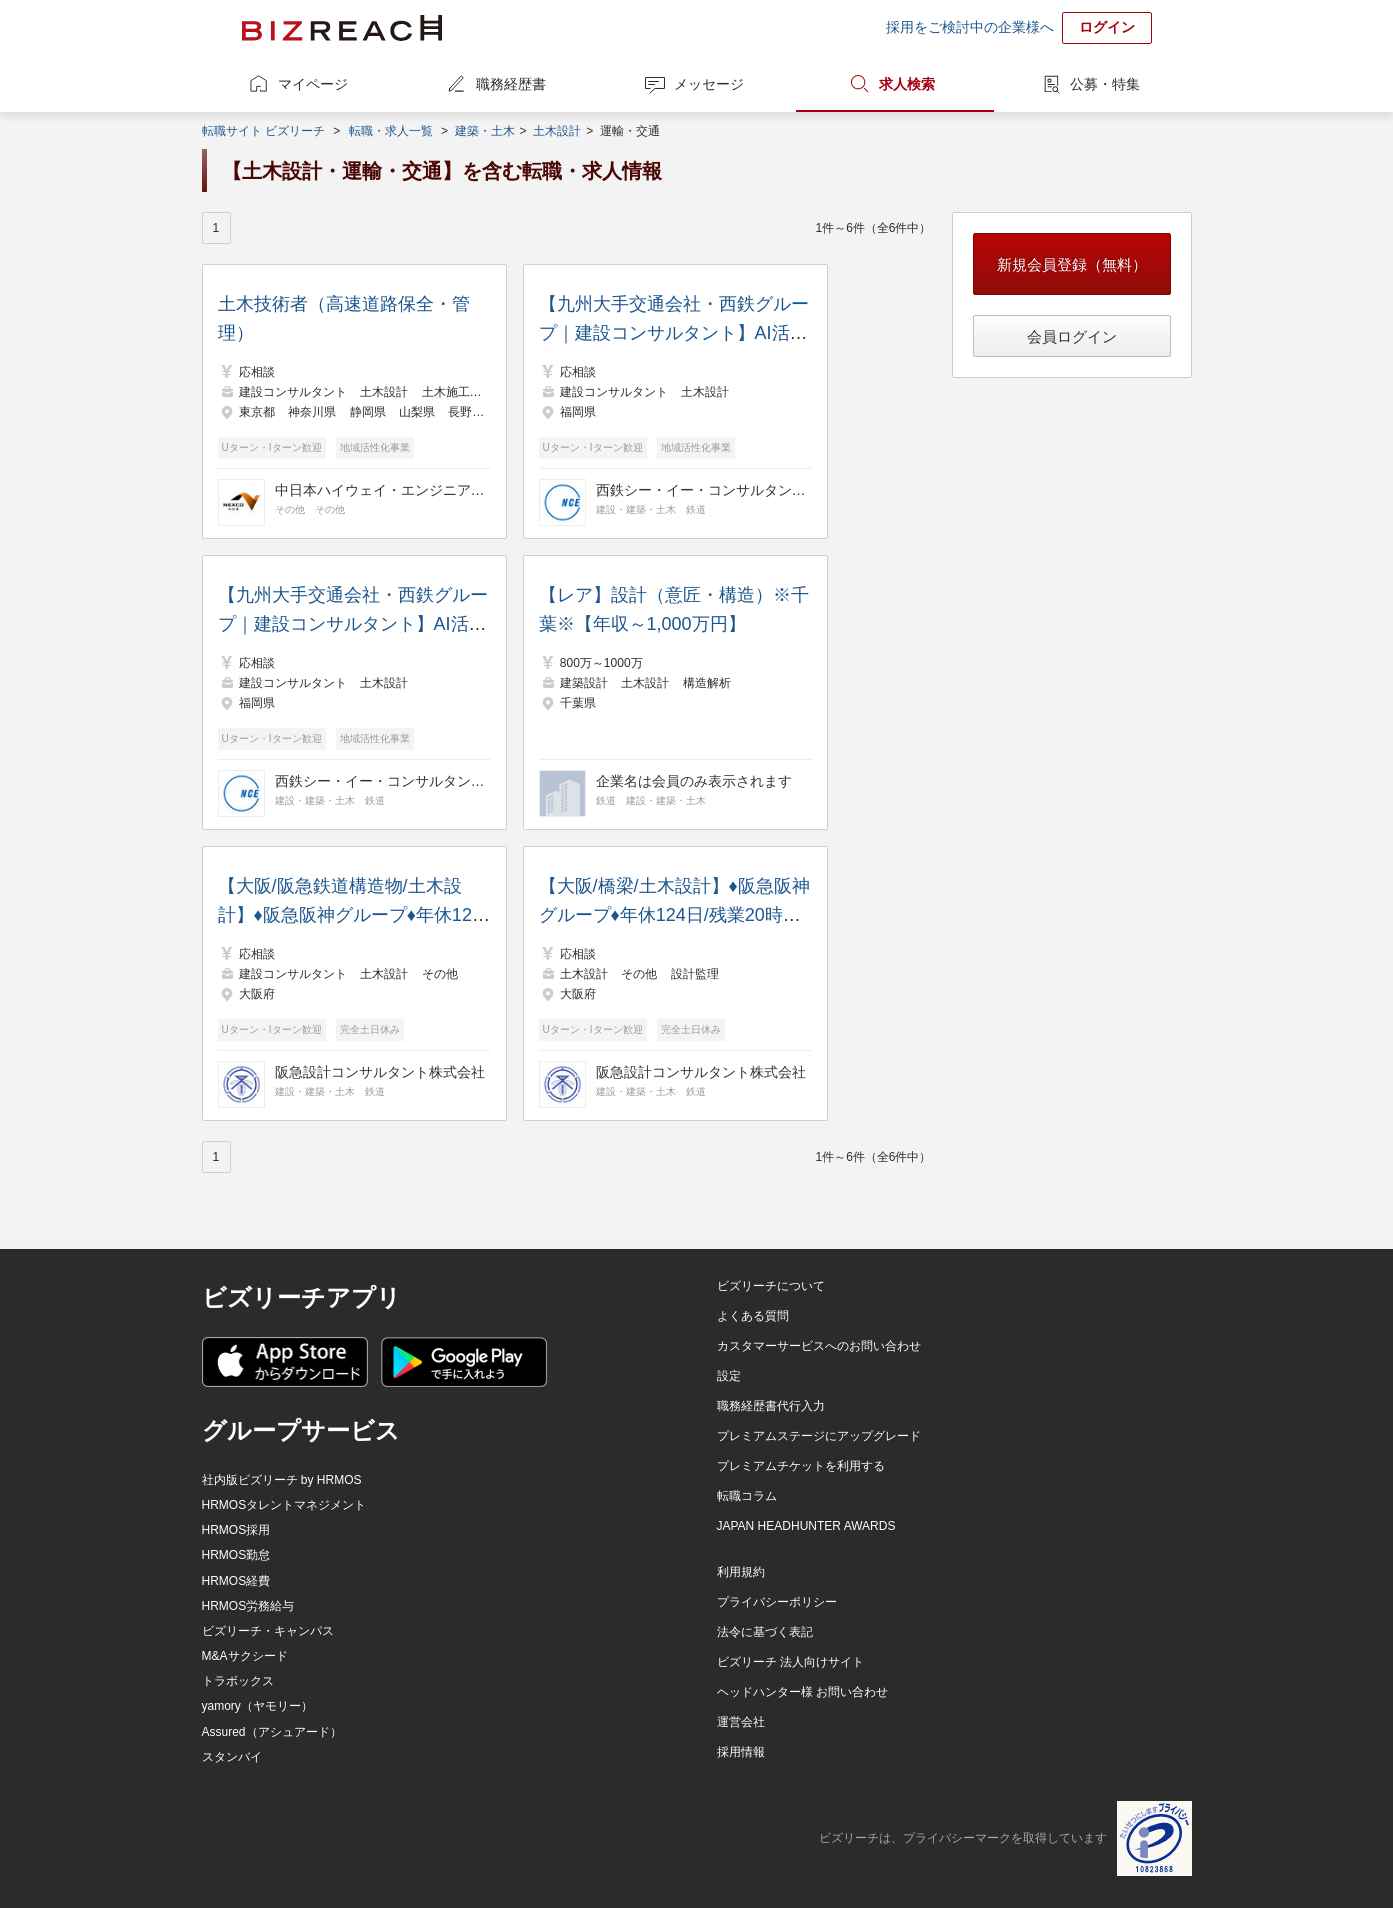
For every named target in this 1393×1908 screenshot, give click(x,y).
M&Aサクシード (245, 1656)
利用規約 (741, 1572)
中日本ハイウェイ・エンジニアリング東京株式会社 (380, 490)
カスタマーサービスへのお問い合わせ (819, 1346)
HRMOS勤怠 (236, 1555)
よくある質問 (753, 1316)
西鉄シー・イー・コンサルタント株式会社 (701, 490)
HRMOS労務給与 (248, 1606)
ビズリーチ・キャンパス (268, 1631)
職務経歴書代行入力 (771, 1406)
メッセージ (709, 84)
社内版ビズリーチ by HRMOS (282, 1480)
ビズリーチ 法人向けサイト (790, 1662)
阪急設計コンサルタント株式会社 (380, 1072)
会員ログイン (1072, 336)
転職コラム (747, 1496)
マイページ (313, 84)
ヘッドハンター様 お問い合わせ (802, 1692)
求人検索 (907, 84)
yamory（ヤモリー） (257, 1706)
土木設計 (557, 131)
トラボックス (238, 1681)
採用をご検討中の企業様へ (970, 27)
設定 (729, 1376)
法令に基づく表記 (765, 1632)
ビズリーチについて (771, 1286)
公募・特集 (1105, 84)
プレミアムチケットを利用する (801, 1466)
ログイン (1107, 27)
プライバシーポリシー (777, 1602)
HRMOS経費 (236, 1581)
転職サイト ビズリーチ (263, 131)
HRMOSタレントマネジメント (284, 1505)
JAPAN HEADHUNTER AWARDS (806, 1526)
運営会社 (741, 1722)
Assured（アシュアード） (272, 1732)
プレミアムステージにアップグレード (819, 1436)
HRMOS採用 (236, 1530)
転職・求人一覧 (391, 131)
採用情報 (741, 1752)
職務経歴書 (511, 84)
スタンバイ (232, 1757)
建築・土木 (485, 131)
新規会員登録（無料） (1072, 264)
